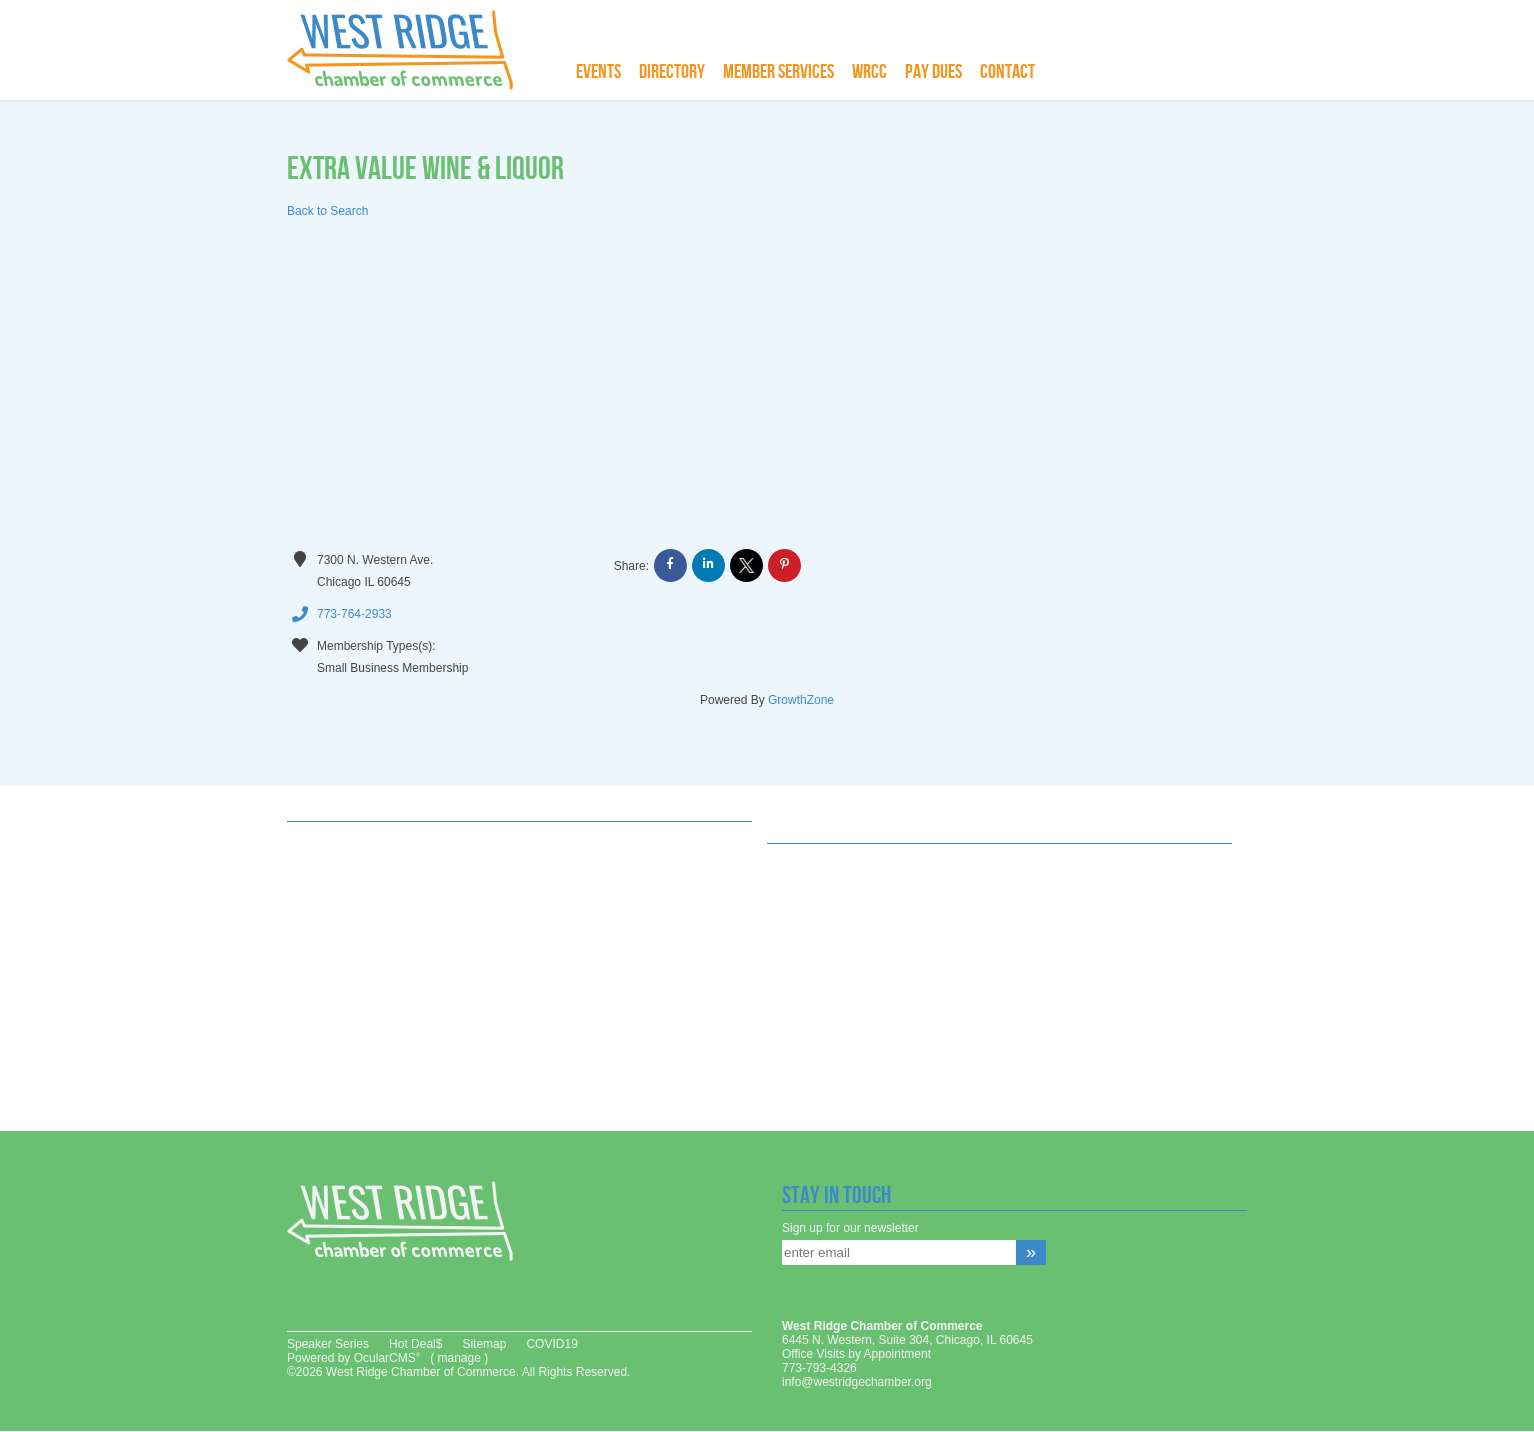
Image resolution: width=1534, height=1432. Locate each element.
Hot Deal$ (415, 1344)
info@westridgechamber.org (857, 1382)
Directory (672, 72)
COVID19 (551, 1344)
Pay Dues (933, 72)
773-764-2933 (339, 614)
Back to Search (327, 211)
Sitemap (484, 1344)
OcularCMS (387, 1358)
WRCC (869, 72)
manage (458, 1358)
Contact (1007, 72)
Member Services (778, 72)
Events (598, 72)
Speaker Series (328, 1344)
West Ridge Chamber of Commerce (412, 50)
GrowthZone (801, 700)
